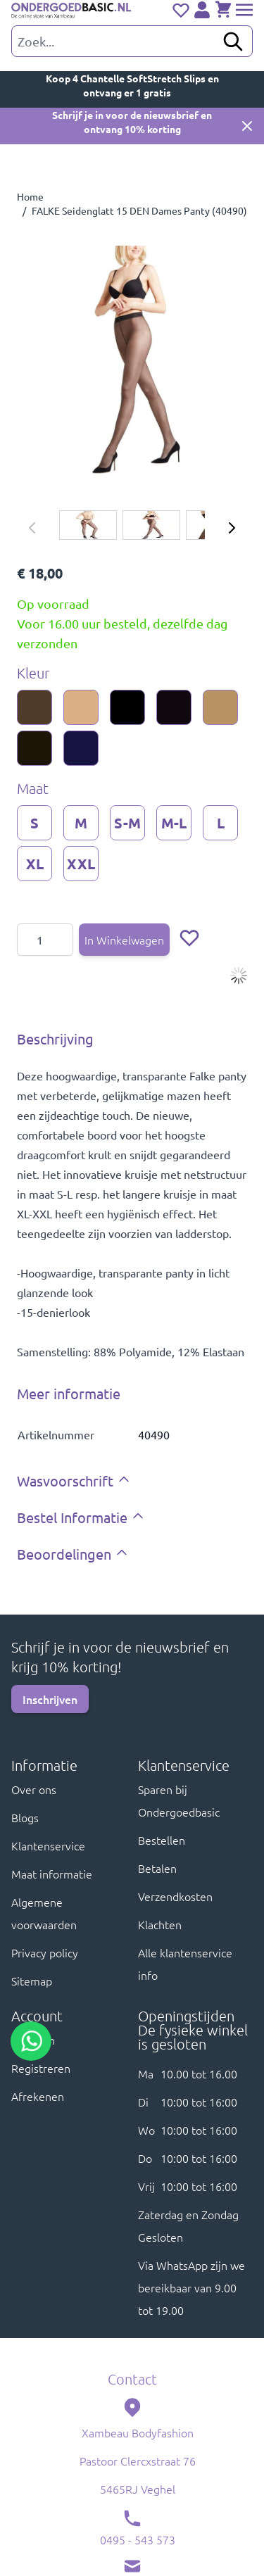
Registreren (40, 2068)
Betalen (157, 1868)
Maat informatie (51, 1873)
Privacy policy (44, 1952)
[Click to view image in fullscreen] (132, 361)
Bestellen (161, 1840)
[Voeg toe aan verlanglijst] (189, 937)
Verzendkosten (175, 1896)
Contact (132, 2378)
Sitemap (31, 1980)
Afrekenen (37, 2096)
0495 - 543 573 (137, 2539)
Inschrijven (50, 1699)
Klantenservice (48, 1845)
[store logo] (71, 11)
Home (30, 196)
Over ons (33, 1789)
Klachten (160, 1924)
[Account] (202, 9)
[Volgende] (231, 528)
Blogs (25, 1817)
